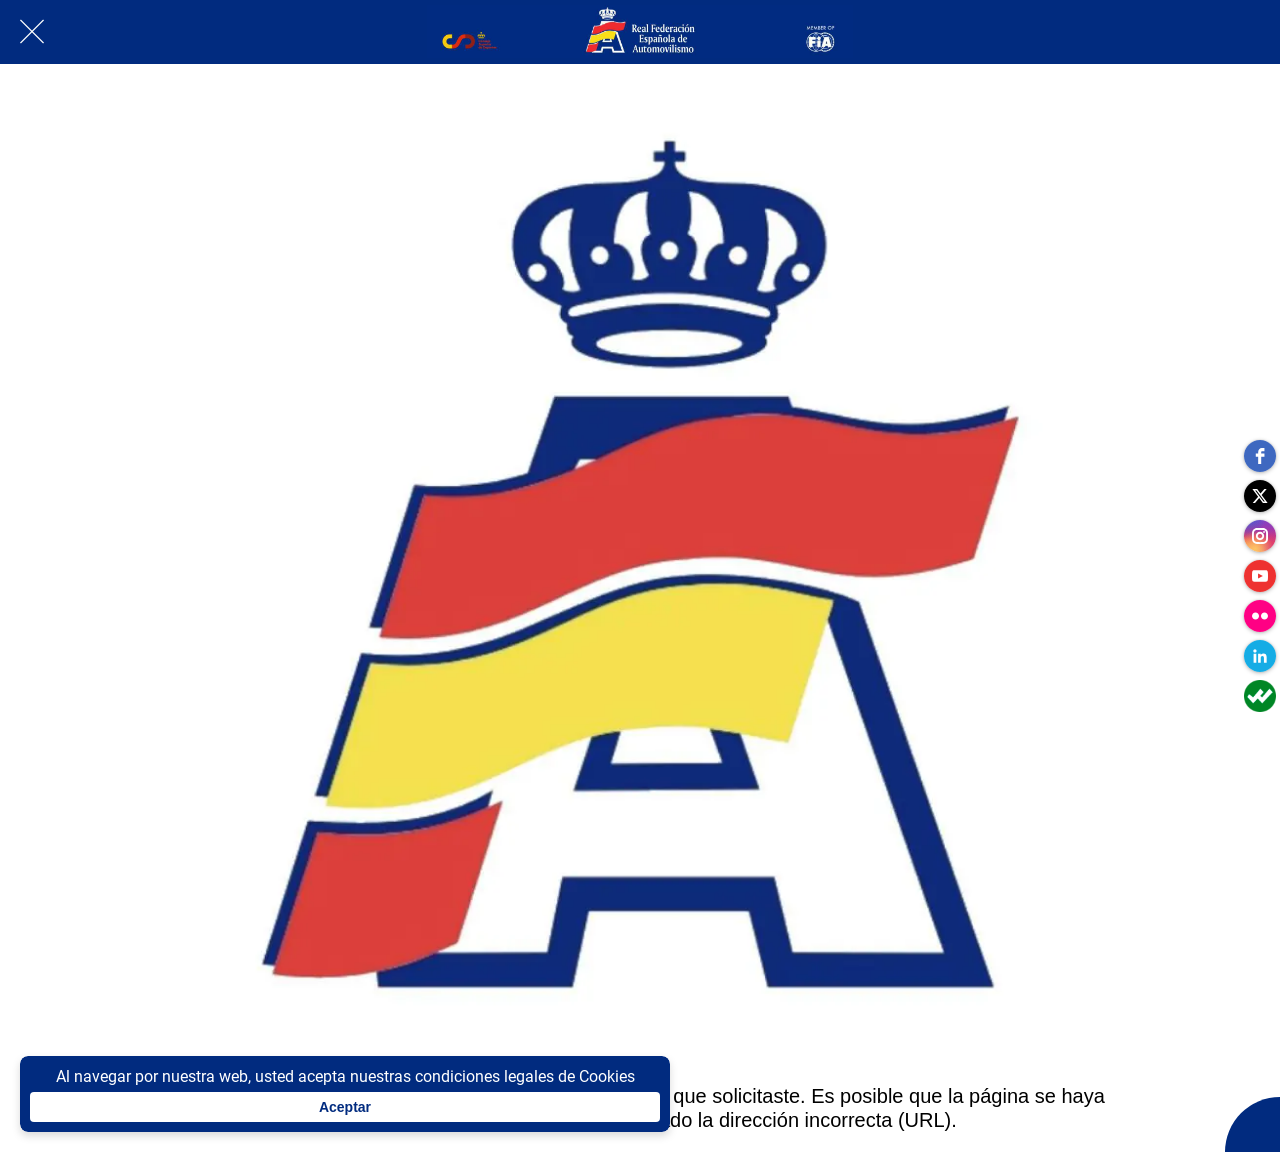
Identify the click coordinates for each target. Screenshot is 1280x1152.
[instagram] (1260, 536)
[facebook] (1260, 456)
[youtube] (1260, 576)
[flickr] (1260, 616)
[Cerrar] (32, 32)
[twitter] (1260, 496)
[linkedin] (1260, 656)
